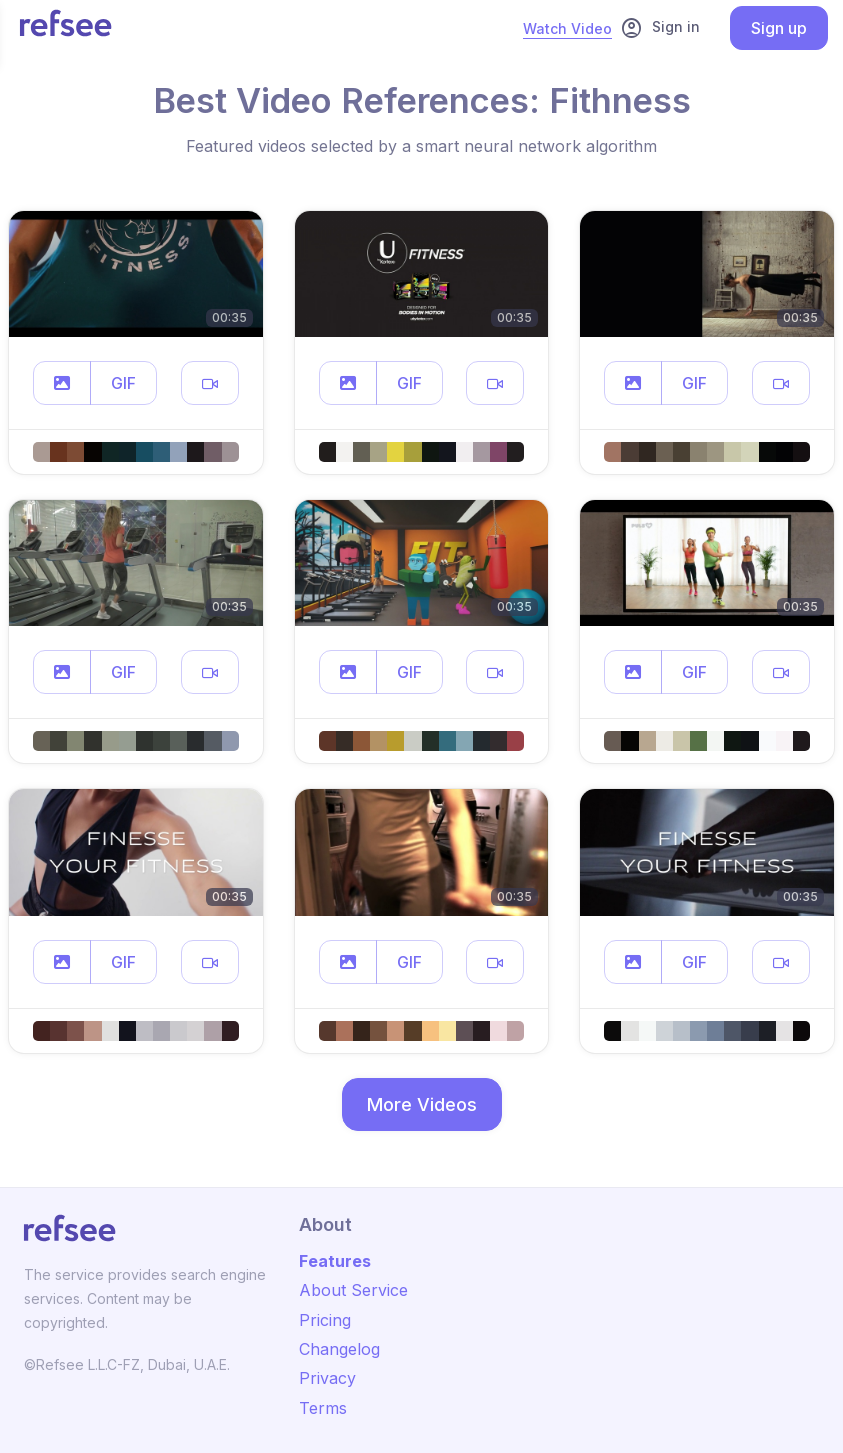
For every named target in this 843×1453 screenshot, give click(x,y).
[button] (62, 383)
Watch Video (567, 28)
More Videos (422, 1104)
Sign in (660, 28)
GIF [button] (123, 383)
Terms (323, 1408)
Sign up (779, 28)
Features (335, 1261)
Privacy (327, 1378)
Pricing (325, 1320)
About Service (353, 1290)
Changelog (339, 1349)
